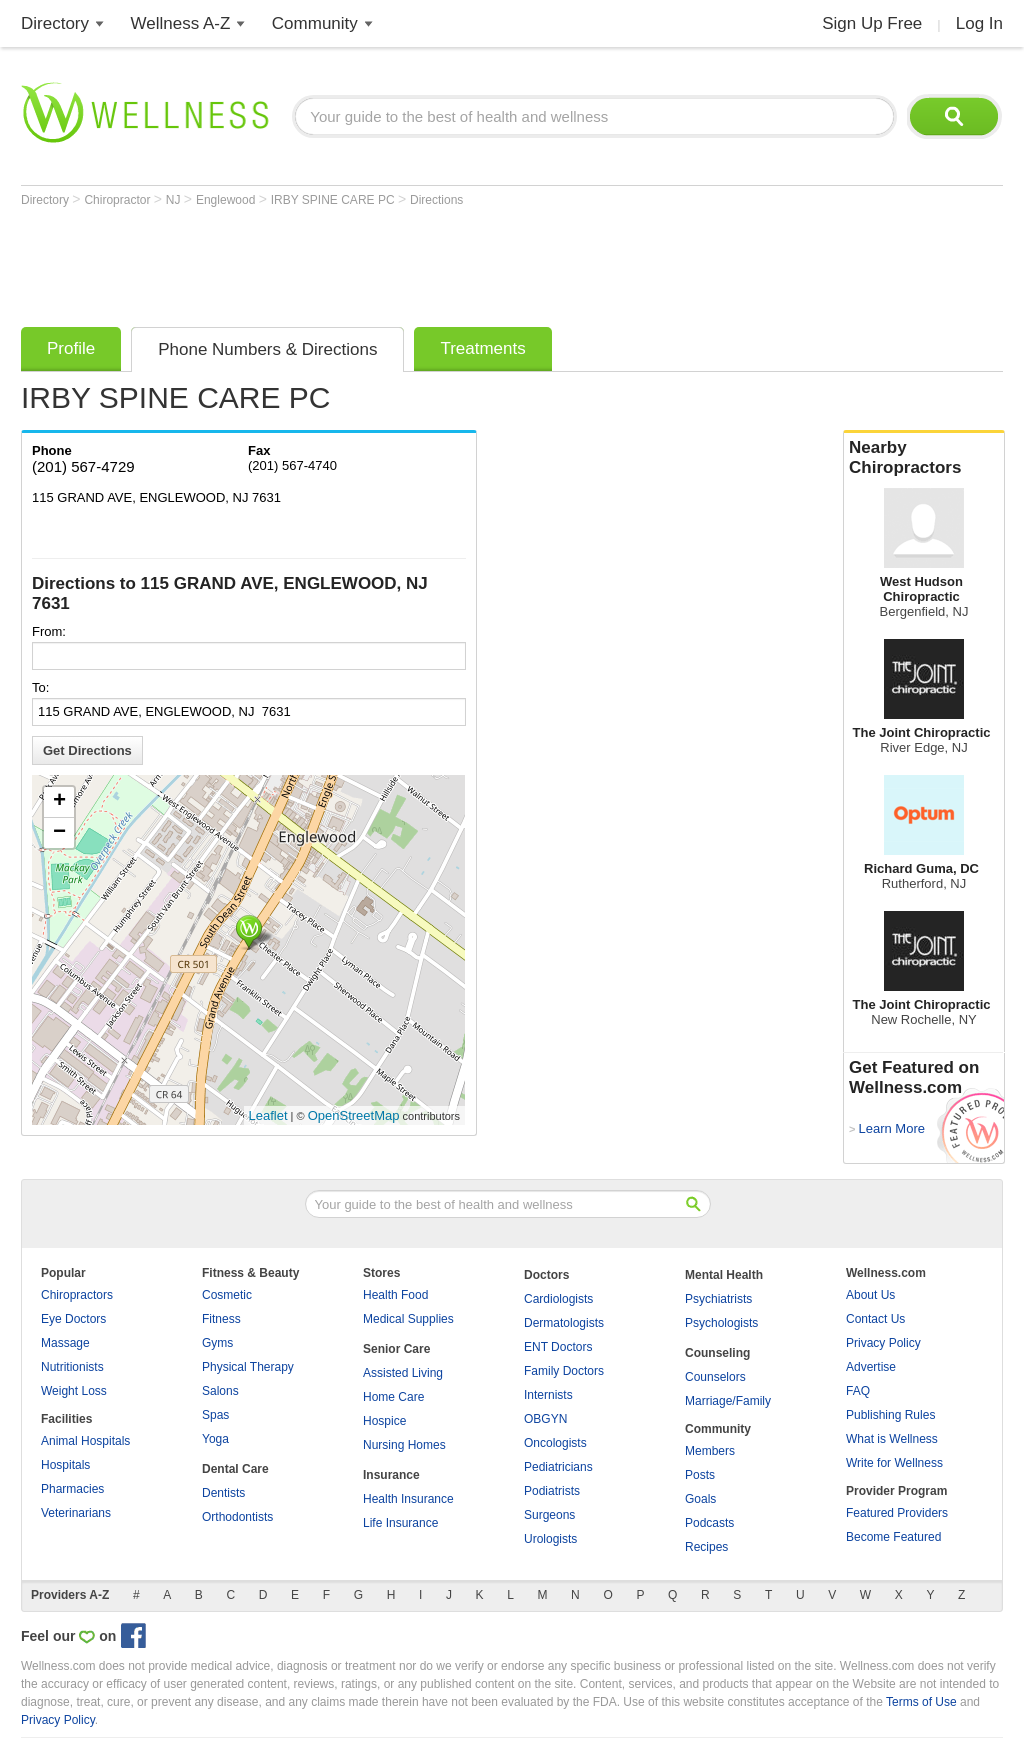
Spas (215, 1415)
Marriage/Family (728, 1401)
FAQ (858, 1391)
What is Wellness (892, 1439)
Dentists (223, 1493)
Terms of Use (921, 1702)
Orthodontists (237, 1517)
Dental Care (235, 1469)
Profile (71, 348)
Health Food (395, 1295)
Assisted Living (403, 1373)
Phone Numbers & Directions (267, 349)
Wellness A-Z (181, 23)
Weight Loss (74, 1391)
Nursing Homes (404, 1445)
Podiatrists (552, 1491)
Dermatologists (564, 1323)
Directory (55, 23)
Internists (548, 1395)
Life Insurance (400, 1523)
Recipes (706, 1547)
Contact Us (875, 1319)
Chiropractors (77, 1295)
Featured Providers (897, 1513)
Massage (65, 1343)
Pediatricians (558, 1467)
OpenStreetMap (354, 1115)
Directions (436, 200)
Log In (979, 23)
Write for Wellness (894, 1463)
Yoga (215, 1439)
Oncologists (555, 1443)
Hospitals (65, 1465)
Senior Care (396, 1349)
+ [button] (59, 802)
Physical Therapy (248, 1367)
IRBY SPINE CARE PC (334, 200)
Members (710, 1451)
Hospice (384, 1421)
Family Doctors (564, 1371)
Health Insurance (408, 1499)
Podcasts (709, 1523)
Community (315, 23)
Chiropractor (118, 200)
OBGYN (545, 1419)
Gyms (217, 1343)
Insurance (391, 1475)
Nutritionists (72, 1367)
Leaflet (268, 1115)
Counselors (715, 1377)
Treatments (482, 348)
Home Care (393, 1397)
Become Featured (893, 1537)
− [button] (59, 833)
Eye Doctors (73, 1319)
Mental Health (724, 1275)
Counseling (717, 1353)
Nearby (924, 458)
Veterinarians (76, 1513)
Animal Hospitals (85, 1441)
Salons (220, 1391)
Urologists (550, 1539)
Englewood (227, 200)
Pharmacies (72, 1489)
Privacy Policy (883, 1343)
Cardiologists (558, 1299)
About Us (870, 1295)
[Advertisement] (385, 262)
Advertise (871, 1367)
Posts (700, 1475)
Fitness (221, 1319)
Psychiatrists (718, 1299)
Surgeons (549, 1515)
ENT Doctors (558, 1347)
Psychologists (721, 1323)
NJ (175, 200)
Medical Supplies (408, 1319)
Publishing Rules (890, 1415)
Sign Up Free (872, 23)
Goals (700, 1499)
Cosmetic (227, 1295)
